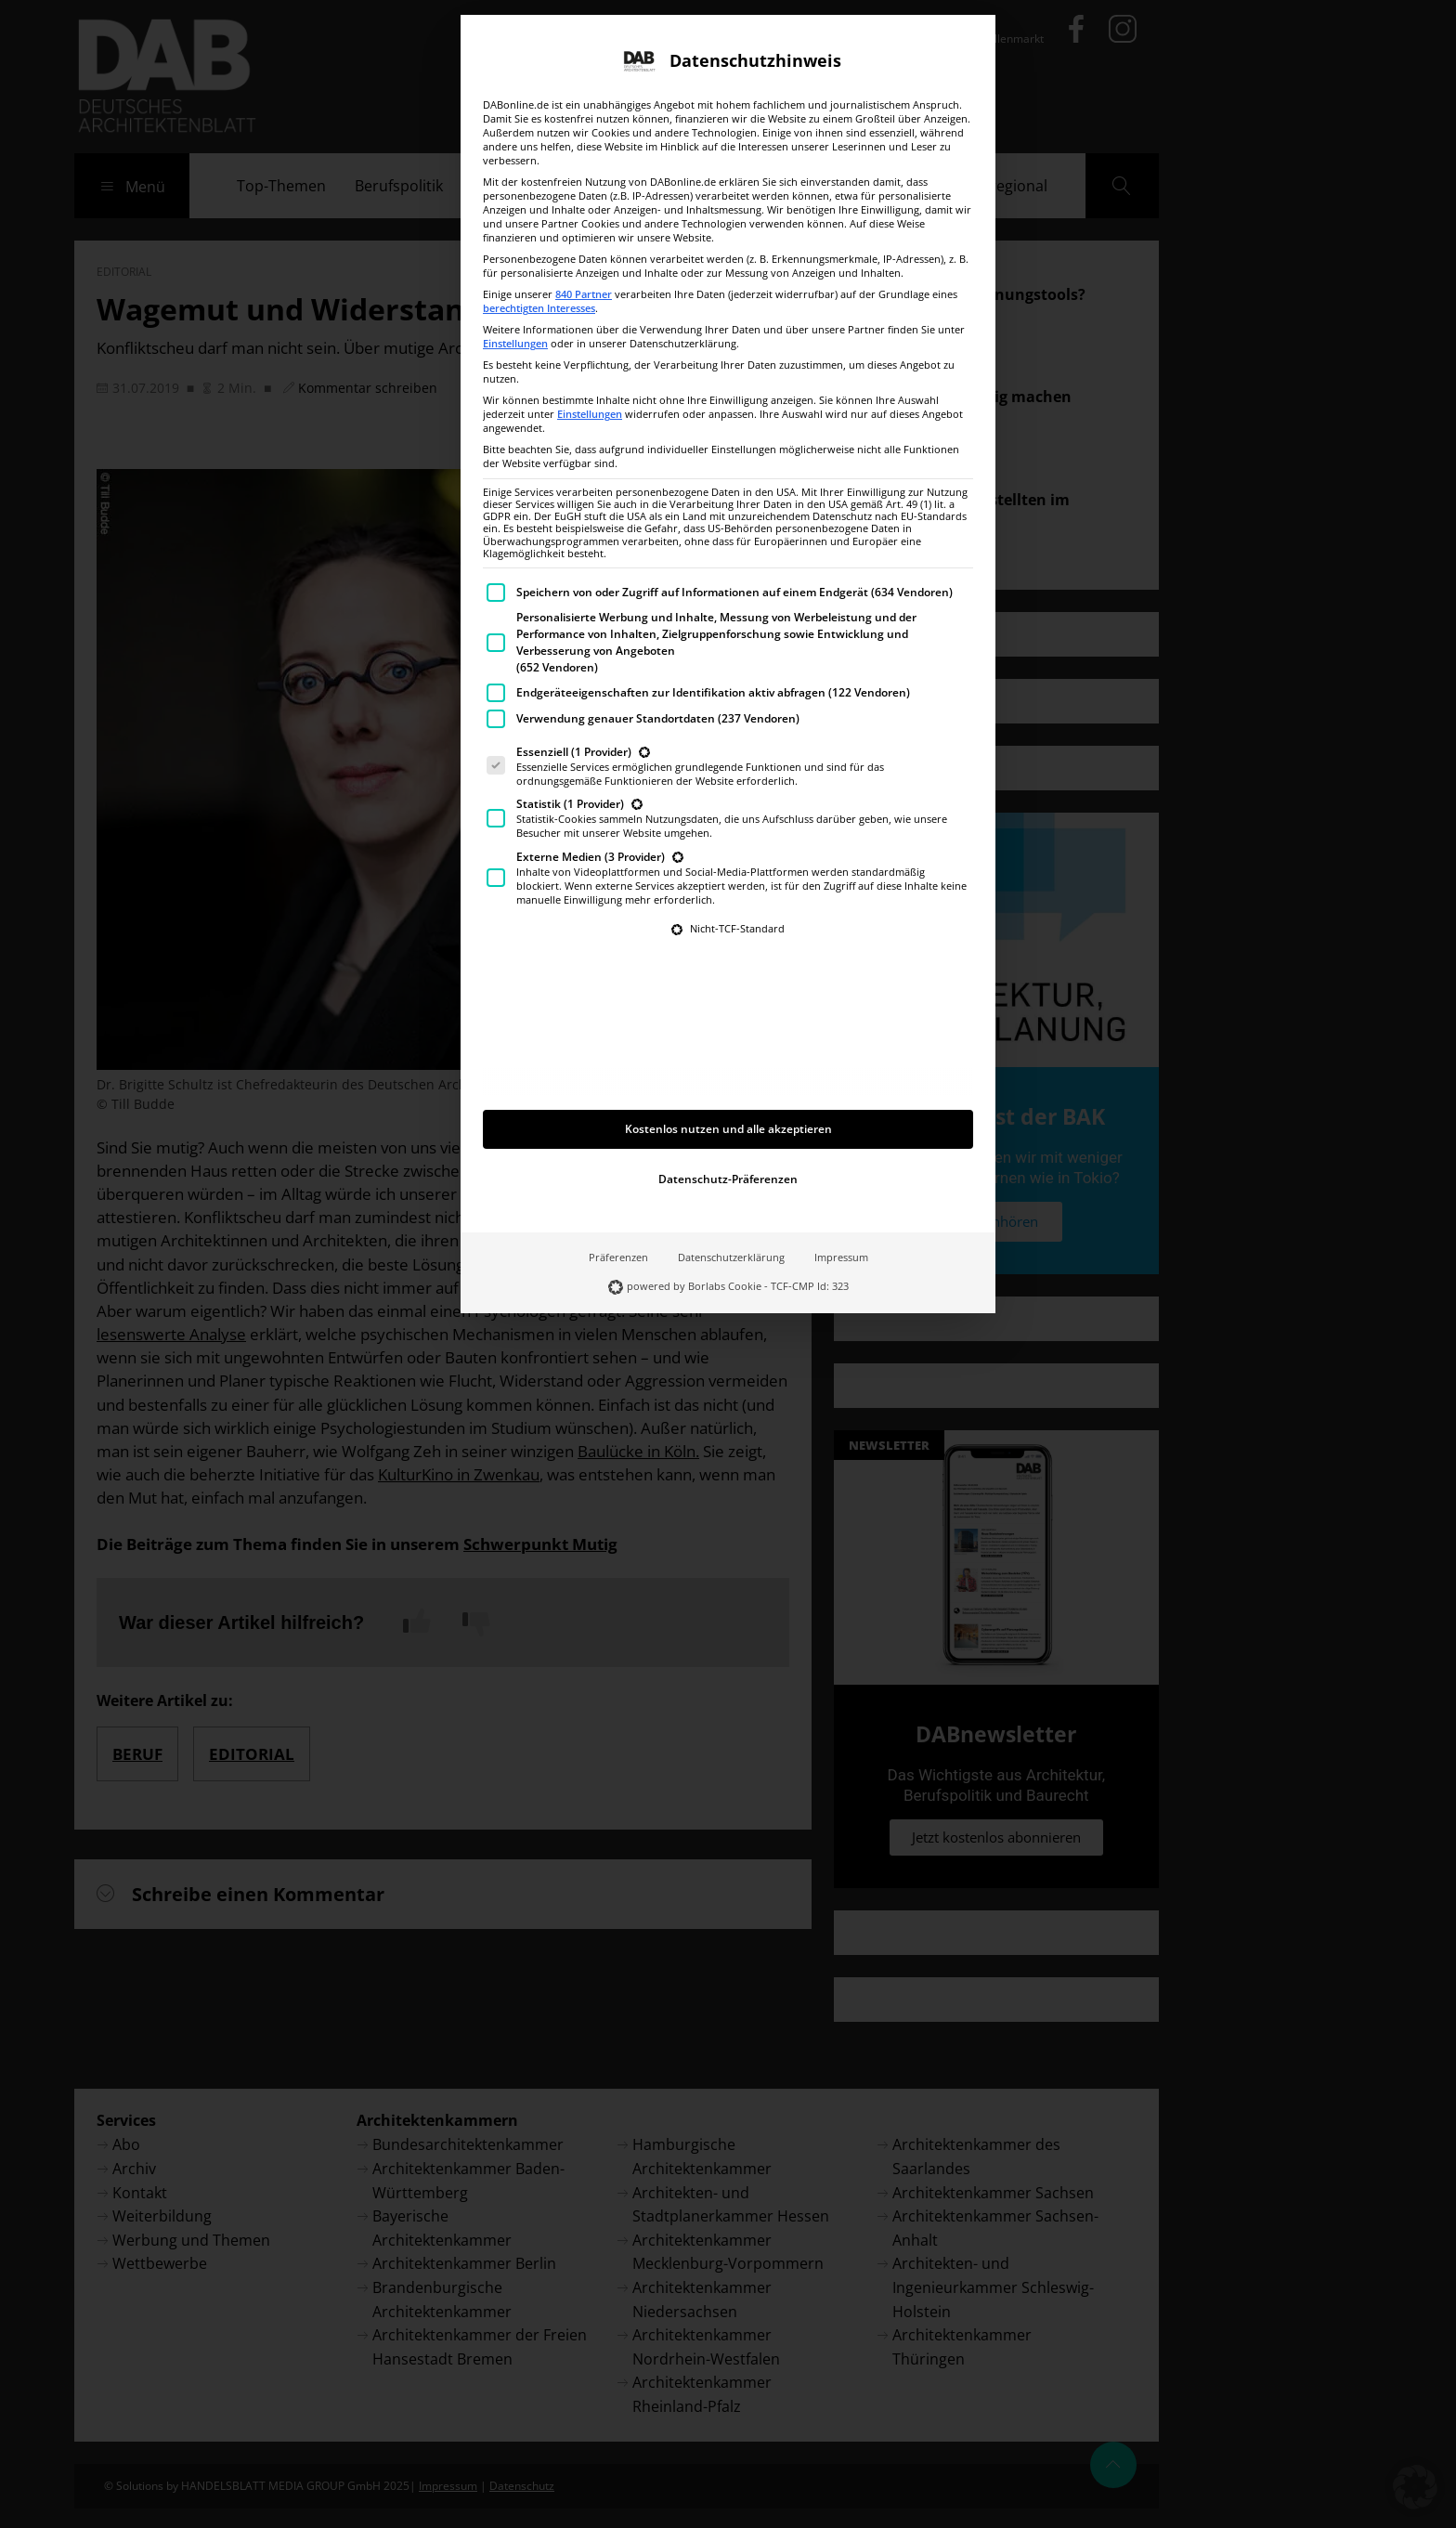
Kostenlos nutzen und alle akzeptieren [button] (728, 1019)
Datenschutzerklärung (731, 1147)
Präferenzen (618, 1147)
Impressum (841, 1147)
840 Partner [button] (583, 184)
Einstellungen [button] (515, 234)
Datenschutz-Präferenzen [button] (728, 1069)
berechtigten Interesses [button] (539, 198)
